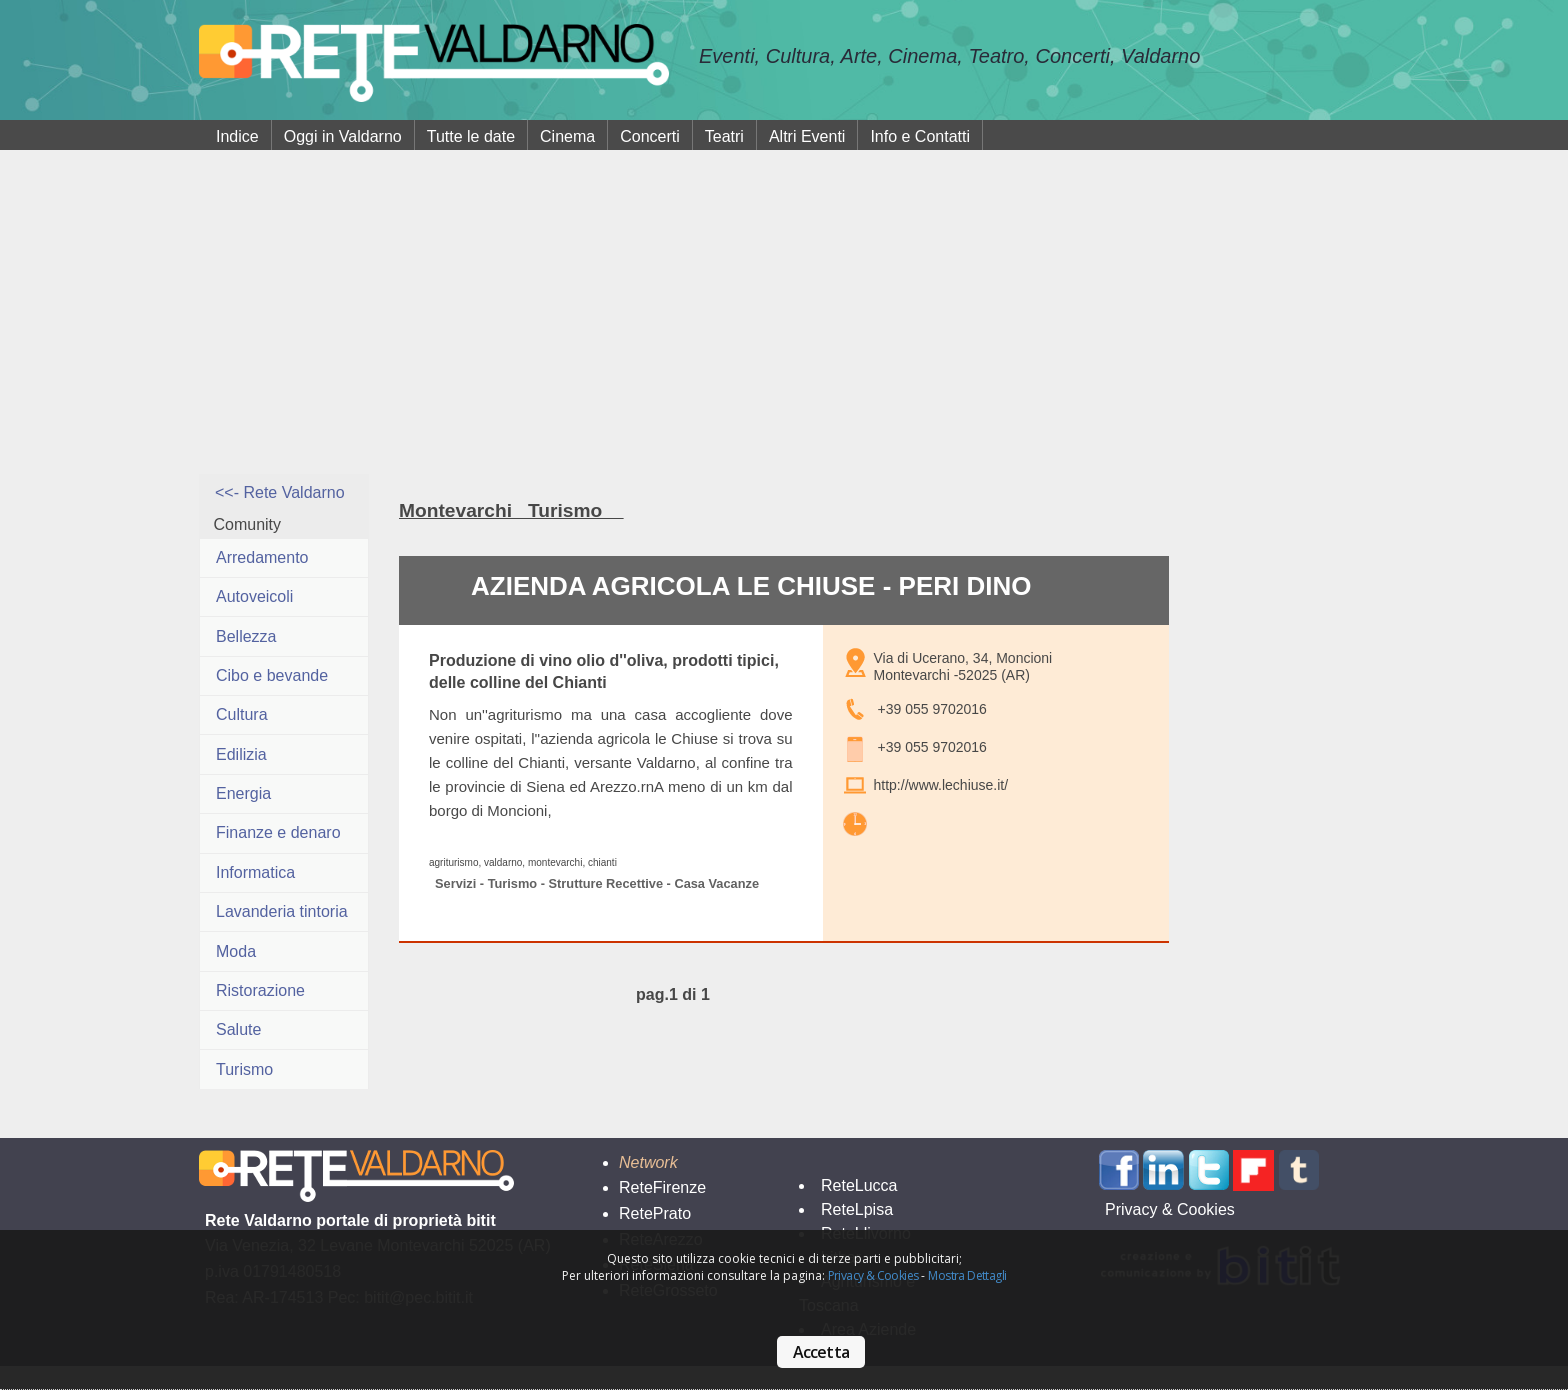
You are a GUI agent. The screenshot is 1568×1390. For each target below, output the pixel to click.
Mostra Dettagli (967, 1275)
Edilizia (241, 754)
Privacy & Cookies (873, 1275)
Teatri (724, 136)
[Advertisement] (784, 324)
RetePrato (655, 1213)
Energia (243, 793)
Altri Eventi (807, 136)
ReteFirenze (662, 1187)
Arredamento (262, 557)
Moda (236, 951)
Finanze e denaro (278, 832)
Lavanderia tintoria (282, 911)
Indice (237, 136)
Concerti (650, 136)
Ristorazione (260, 990)
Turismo (244, 1069)
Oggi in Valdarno (343, 136)
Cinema (567, 136)
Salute (238, 1029)
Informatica (255, 872)
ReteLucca (859, 1185)
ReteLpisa (857, 1209)
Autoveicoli (254, 596)
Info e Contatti (920, 136)
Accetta (821, 1352)
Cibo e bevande (272, 675)
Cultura (242, 714)
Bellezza (246, 636)
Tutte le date (471, 136)
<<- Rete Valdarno (280, 492)
